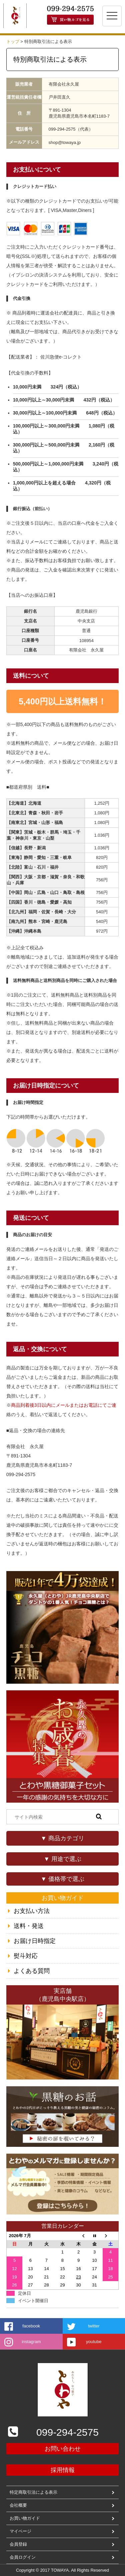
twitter (94, 2325)
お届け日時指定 (35, 1941)
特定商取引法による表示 (33, 2492)
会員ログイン (23, 2557)
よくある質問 (32, 1971)
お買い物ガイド (25, 2518)
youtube (93, 2341)
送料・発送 (29, 1926)
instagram (31, 2341)
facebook (31, 2325)
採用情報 (63, 2470)
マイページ (20, 2531)
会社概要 (18, 2505)
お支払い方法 (32, 1911)
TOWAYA (60, 2570)
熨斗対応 (26, 1956)
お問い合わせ (63, 2448)
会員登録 (18, 2544)
